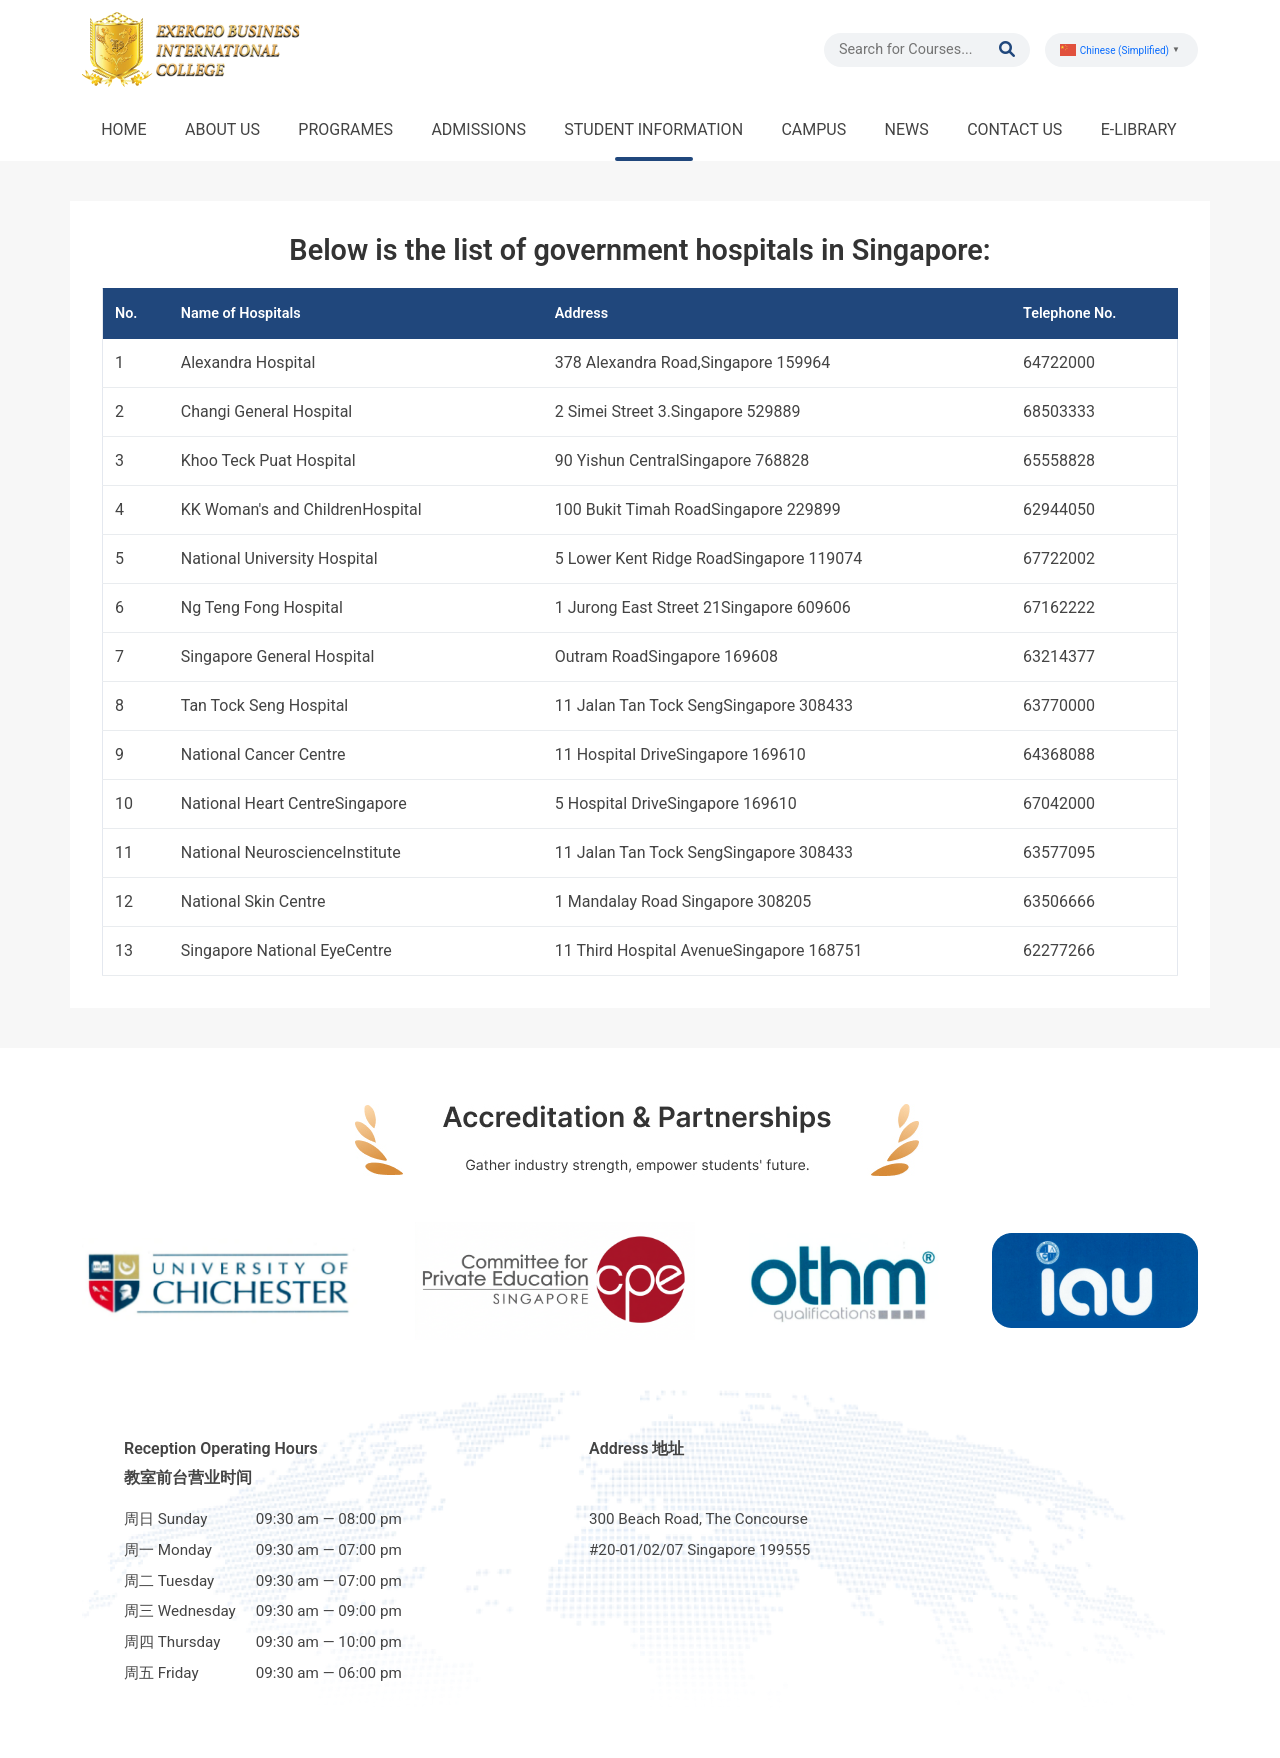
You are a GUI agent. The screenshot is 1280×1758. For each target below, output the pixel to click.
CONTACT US (1014, 129)
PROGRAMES (345, 129)
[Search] (919, 50)
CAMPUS (813, 129)
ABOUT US (222, 129)
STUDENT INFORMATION (653, 129)
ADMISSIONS (478, 129)
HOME (123, 129)
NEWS (907, 129)
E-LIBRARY (1139, 129)
